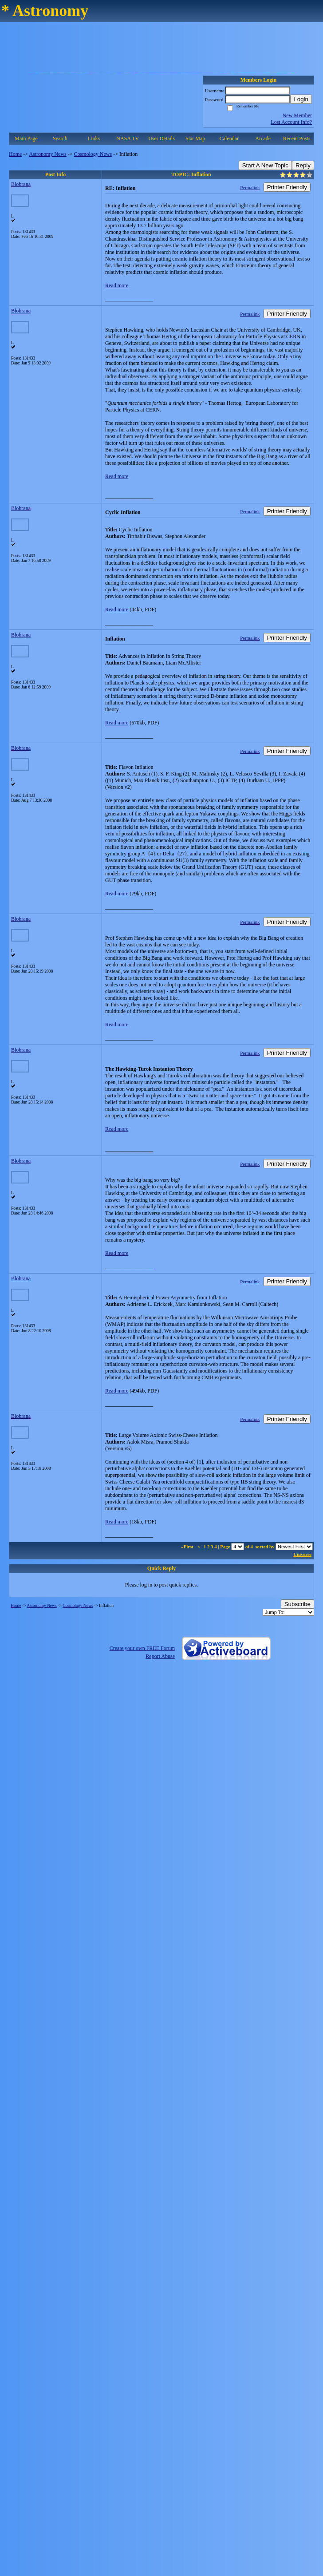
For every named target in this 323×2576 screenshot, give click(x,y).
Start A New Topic (265, 165)
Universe (302, 1554)
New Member (297, 115)
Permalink (250, 187)
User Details (161, 138)
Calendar (229, 138)
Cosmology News (93, 154)
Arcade (263, 138)
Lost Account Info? (291, 122)
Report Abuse (160, 1656)
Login (301, 99)
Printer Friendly (287, 187)
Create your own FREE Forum (142, 1648)
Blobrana (21, 184)
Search (60, 138)
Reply (303, 165)
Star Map (195, 138)
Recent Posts (297, 138)
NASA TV (127, 138)
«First (187, 1546)
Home (15, 154)
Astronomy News (47, 154)
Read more (116, 285)
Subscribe (297, 1604)
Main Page (26, 138)
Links (94, 138)
